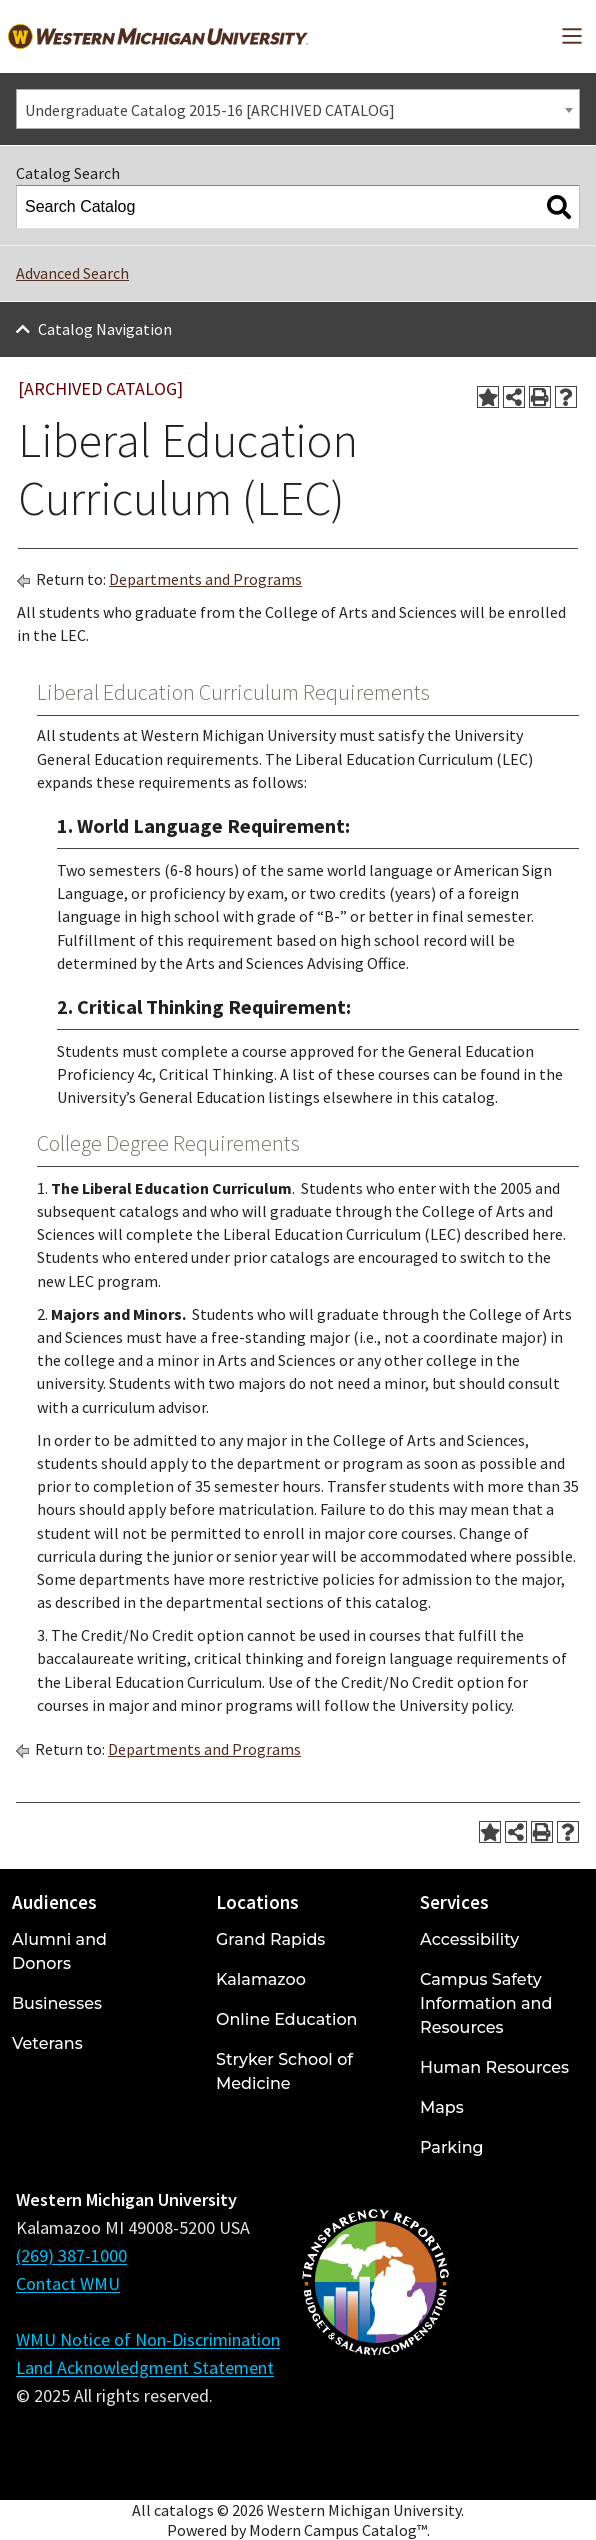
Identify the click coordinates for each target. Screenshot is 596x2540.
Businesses (57, 2003)
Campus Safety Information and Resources (486, 2003)
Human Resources (494, 2067)
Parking (452, 2147)
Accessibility (469, 1939)
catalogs (184, 2510)
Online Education (286, 2019)
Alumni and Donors (59, 1951)
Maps (442, 2107)
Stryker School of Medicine (284, 2071)
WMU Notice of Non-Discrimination (148, 2339)
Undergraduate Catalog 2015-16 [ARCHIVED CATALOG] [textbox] (210, 110)
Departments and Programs (205, 579)
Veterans (47, 2043)
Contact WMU (68, 2283)
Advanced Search (72, 273)
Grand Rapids (270, 1939)
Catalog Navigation (105, 329)
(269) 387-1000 (71, 2255)
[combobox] (298, 109)
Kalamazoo (261, 1979)
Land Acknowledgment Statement (145, 2367)
